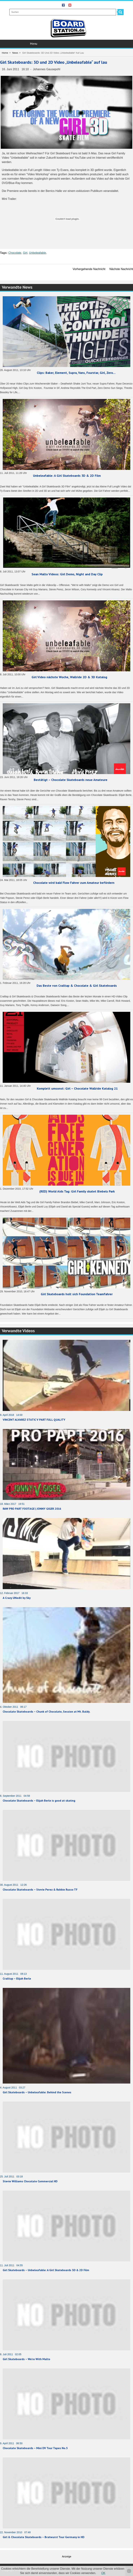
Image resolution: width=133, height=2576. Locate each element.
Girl (25, 252)
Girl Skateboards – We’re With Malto (26, 2359)
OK (103, 2573)
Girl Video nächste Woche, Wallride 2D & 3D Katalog (69, 677)
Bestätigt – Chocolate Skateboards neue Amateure (70, 780)
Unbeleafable (37, 252)
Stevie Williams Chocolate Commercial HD (30, 2181)
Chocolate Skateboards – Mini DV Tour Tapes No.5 (35, 2448)
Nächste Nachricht (121, 269)
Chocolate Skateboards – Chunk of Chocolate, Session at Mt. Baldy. (46, 1711)
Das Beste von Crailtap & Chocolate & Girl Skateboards (77, 985)
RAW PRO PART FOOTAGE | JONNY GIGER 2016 (32, 1508)
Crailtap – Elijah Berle (17, 1978)
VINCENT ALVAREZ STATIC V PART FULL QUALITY (34, 1419)
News (15, 52)
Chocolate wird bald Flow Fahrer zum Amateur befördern (73, 883)
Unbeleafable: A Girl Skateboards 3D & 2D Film (67, 476)
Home (5, 52)
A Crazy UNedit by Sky (17, 1598)
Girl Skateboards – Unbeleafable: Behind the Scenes (37, 2092)
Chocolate (14, 252)
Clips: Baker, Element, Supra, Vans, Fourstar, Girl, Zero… (76, 373)
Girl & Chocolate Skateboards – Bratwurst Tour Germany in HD (43, 2537)
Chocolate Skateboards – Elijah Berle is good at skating (39, 1800)
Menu (67, 44)
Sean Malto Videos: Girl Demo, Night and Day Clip (67, 574)
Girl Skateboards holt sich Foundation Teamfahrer (77, 1294)
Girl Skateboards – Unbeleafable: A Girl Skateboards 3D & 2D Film (46, 2270)
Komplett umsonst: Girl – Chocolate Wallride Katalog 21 (77, 1088)
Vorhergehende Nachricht (89, 269)
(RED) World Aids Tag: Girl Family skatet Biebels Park (77, 1191)
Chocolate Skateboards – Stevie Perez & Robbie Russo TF (40, 1889)
